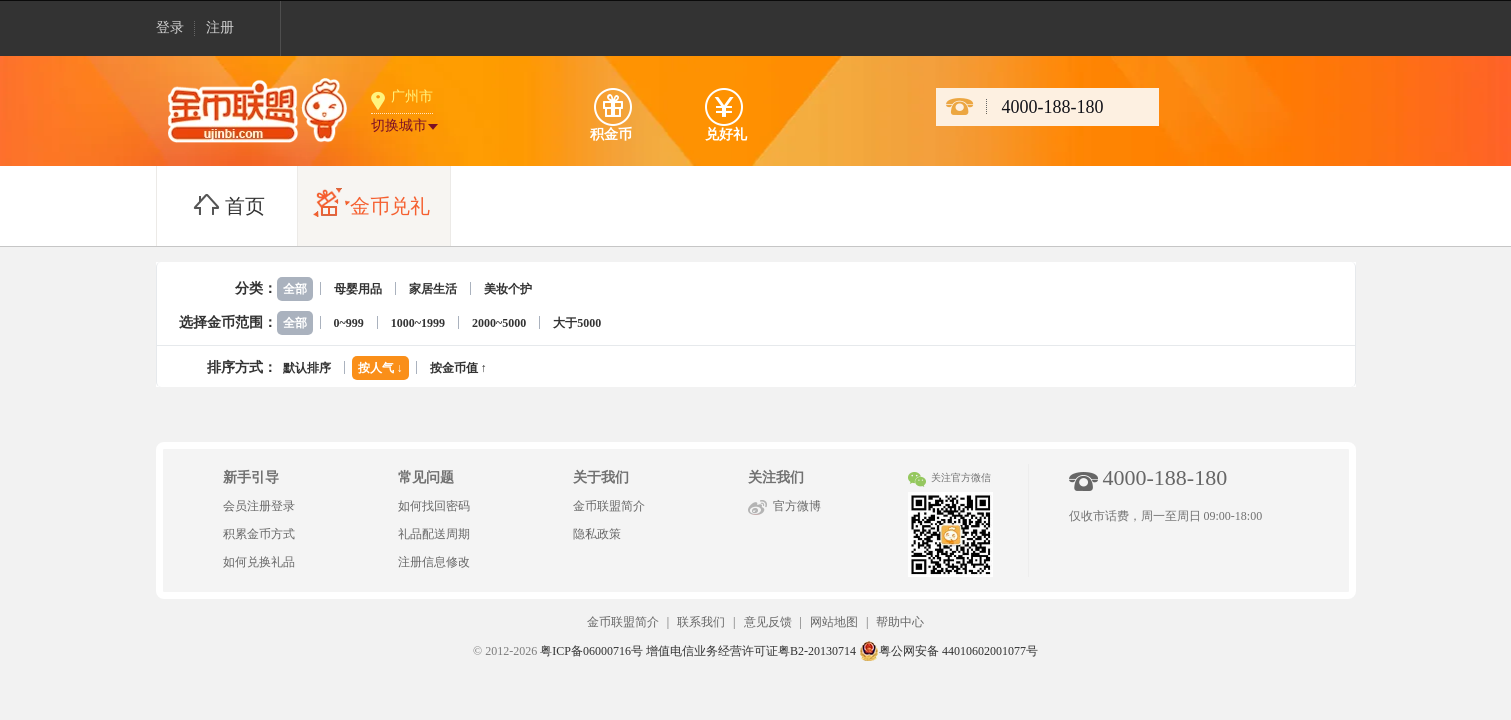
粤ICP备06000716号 (591, 651)
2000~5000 (499, 323)
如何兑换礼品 (259, 562)
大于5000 (577, 323)
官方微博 (797, 506)
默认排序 (307, 368)
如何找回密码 (434, 506)
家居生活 (433, 289)
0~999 (349, 323)
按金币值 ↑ (458, 368)
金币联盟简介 (609, 506)
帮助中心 (900, 622)
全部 (295, 289)
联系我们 (701, 622)
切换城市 (399, 125)
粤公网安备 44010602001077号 (948, 651)
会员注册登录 (259, 506)
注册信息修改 (434, 562)
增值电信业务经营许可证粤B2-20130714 (751, 651)
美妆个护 (508, 289)
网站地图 (834, 622)
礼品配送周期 (434, 534)
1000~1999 (418, 323)
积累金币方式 (259, 534)
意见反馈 (768, 622)
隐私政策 (597, 534)
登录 (170, 27)
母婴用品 (358, 289)
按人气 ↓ (380, 368)
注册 (220, 27)
